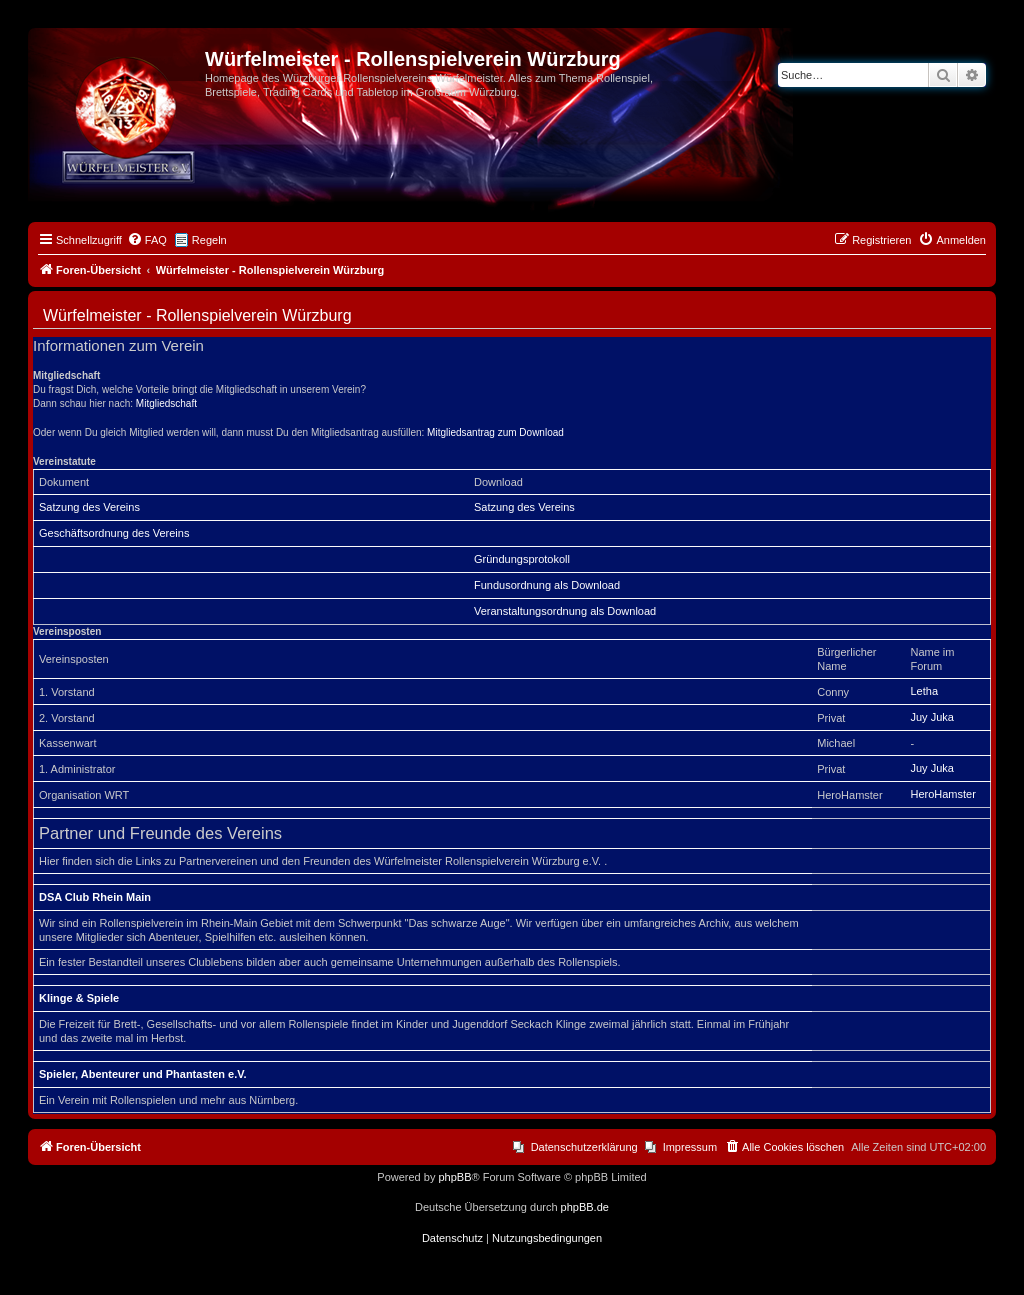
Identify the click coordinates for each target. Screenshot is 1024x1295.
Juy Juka (931, 717)
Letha (924, 691)
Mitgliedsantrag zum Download (495, 432)
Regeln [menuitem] (209, 240)
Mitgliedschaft (166, 403)
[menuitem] (147, 240)
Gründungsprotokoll (522, 559)
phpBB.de (585, 1207)
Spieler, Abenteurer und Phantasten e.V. (143, 1074)
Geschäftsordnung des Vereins (114, 533)
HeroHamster (942, 794)
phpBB (454, 1177)
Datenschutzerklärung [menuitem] (584, 1147)
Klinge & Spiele (79, 998)
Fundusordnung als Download (547, 585)
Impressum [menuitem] (690, 1147)
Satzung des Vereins (89, 507)
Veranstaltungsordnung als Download (565, 611)
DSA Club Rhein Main (95, 897)
